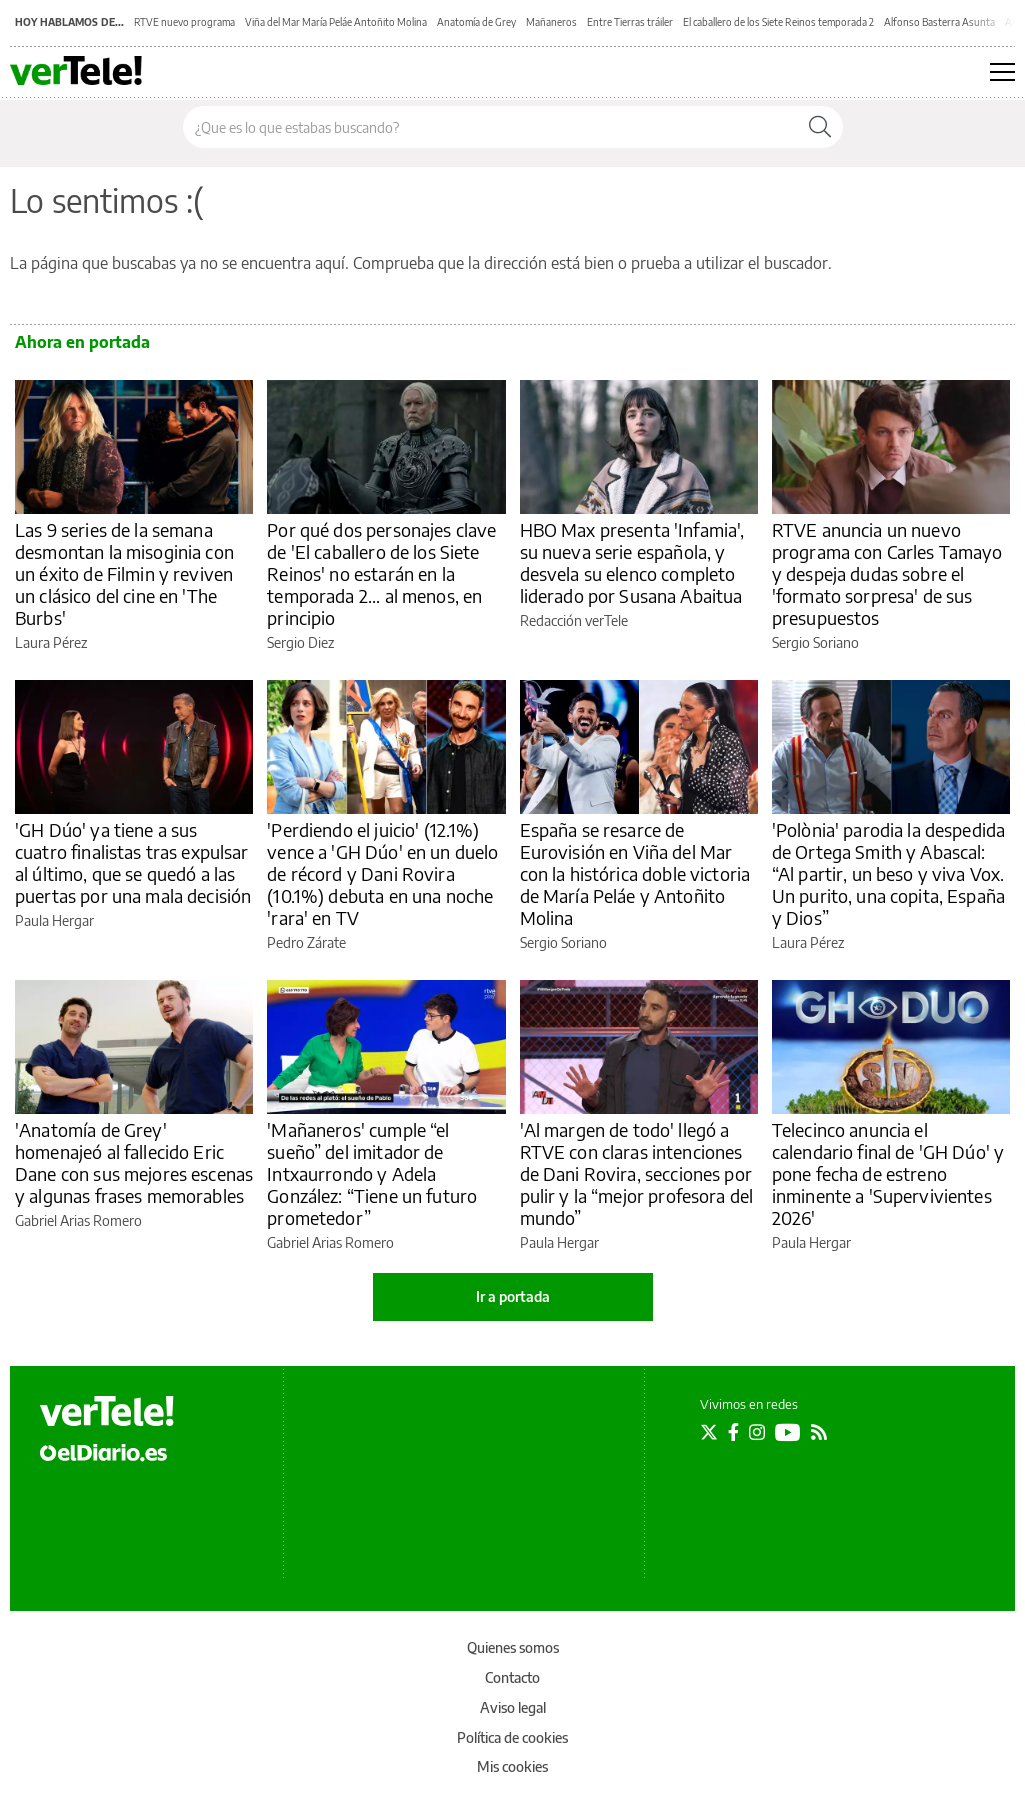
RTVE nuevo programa (184, 22)
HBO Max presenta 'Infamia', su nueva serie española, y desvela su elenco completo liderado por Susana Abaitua (632, 562)
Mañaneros (551, 22)
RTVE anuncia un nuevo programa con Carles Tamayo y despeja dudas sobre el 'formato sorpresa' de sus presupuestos (887, 573)
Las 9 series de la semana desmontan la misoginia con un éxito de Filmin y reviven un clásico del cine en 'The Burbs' (124, 573)
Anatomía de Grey (476, 22)
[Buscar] (820, 127)
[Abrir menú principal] (1002, 72)
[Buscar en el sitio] (490, 127)
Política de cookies (512, 1737)
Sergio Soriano (815, 642)
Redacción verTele (574, 620)
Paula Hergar (54, 920)
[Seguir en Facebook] (733, 1432)
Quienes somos (513, 1647)
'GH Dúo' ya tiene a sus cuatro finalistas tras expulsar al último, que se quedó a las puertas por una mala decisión (133, 862)
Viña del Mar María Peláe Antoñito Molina (336, 22)
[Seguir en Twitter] (709, 1432)
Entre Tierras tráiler (630, 22)
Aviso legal (513, 1707)
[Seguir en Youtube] (788, 1432)
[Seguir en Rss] (819, 1432)
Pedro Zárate (306, 942)
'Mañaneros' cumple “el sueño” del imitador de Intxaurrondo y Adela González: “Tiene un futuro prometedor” (372, 1173)
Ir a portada (513, 1296)
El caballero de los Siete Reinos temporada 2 (778, 22)
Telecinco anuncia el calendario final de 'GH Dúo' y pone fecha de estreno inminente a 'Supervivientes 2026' (888, 1173)
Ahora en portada (82, 342)
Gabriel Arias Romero (78, 1220)
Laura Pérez (51, 642)
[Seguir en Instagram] (757, 1432)
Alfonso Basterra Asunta (939, 22)
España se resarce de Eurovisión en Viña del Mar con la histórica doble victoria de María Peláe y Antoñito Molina (635, 873)
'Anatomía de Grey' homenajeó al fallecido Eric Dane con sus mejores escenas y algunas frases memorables (134, 1162)
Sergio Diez (300, 642)
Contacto (512, 1677)
